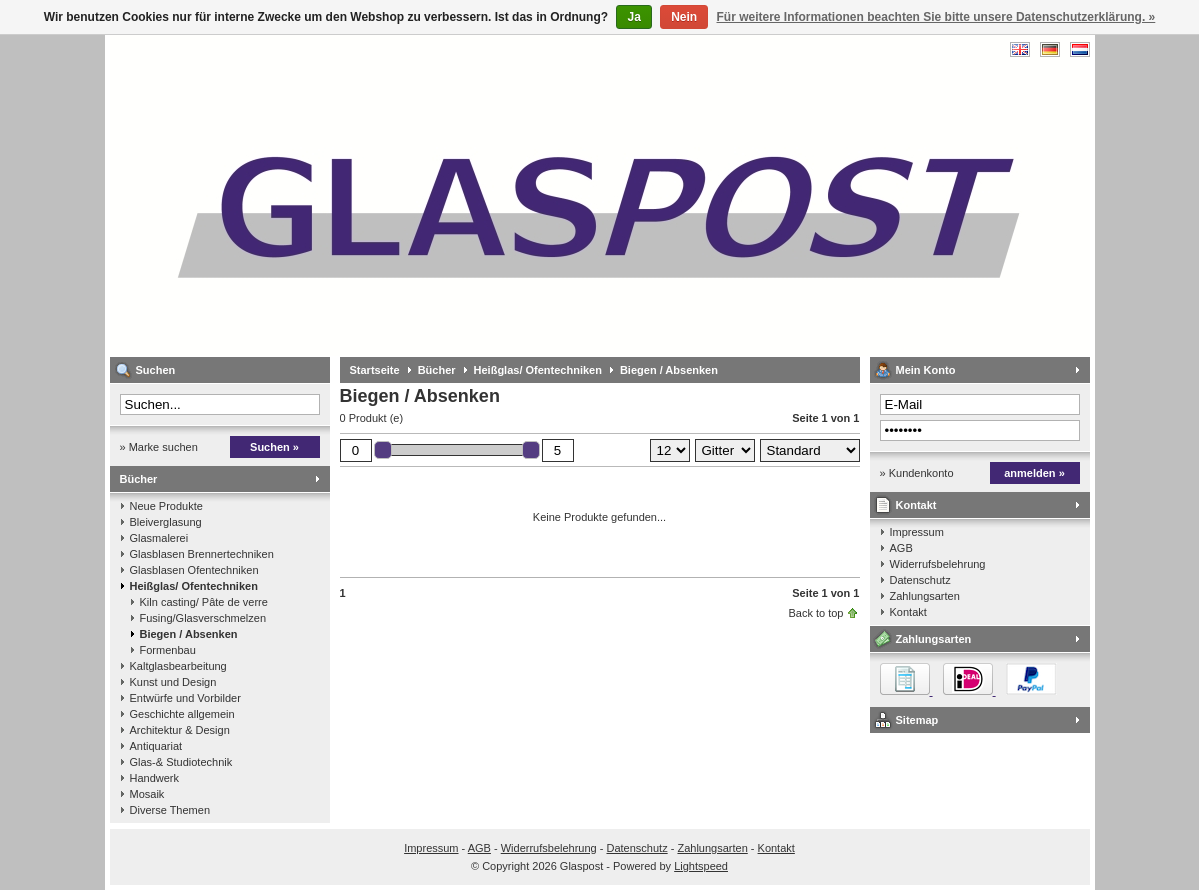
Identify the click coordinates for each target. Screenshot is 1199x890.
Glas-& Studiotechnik (181, 762)
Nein (684, 17)
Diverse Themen (170, 810)
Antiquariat (156, 746)
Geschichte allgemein (182, 714)
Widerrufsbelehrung (938, 564)
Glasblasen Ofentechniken (194, 570)
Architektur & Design (180, 730)
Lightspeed (701, 866)
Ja (633, 17)
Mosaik (147, 794)
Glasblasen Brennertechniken (202, 554)
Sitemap (917, 720)
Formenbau (168, 650)
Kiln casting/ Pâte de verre (204, 602)
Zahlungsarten (925, 596)
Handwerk (155, 778)
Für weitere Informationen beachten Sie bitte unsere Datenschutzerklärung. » (936, 17)
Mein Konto (926, 370)
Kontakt (916, 505)
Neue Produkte (166, 506)
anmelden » (1034, 473)
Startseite (375, 370)
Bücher (139, 479)
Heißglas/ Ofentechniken (194, 586)
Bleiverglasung (166, 522)
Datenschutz (920, 580)
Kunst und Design (173, 682)
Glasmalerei (159, 538)
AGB (901, 548)
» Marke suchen (159, 447)
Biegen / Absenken (189, 634)
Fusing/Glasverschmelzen (203, 618)
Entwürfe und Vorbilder (185, 698)
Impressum (917, 532)
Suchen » (274, 447)
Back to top (815, 613)
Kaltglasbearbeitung (178, 666)
